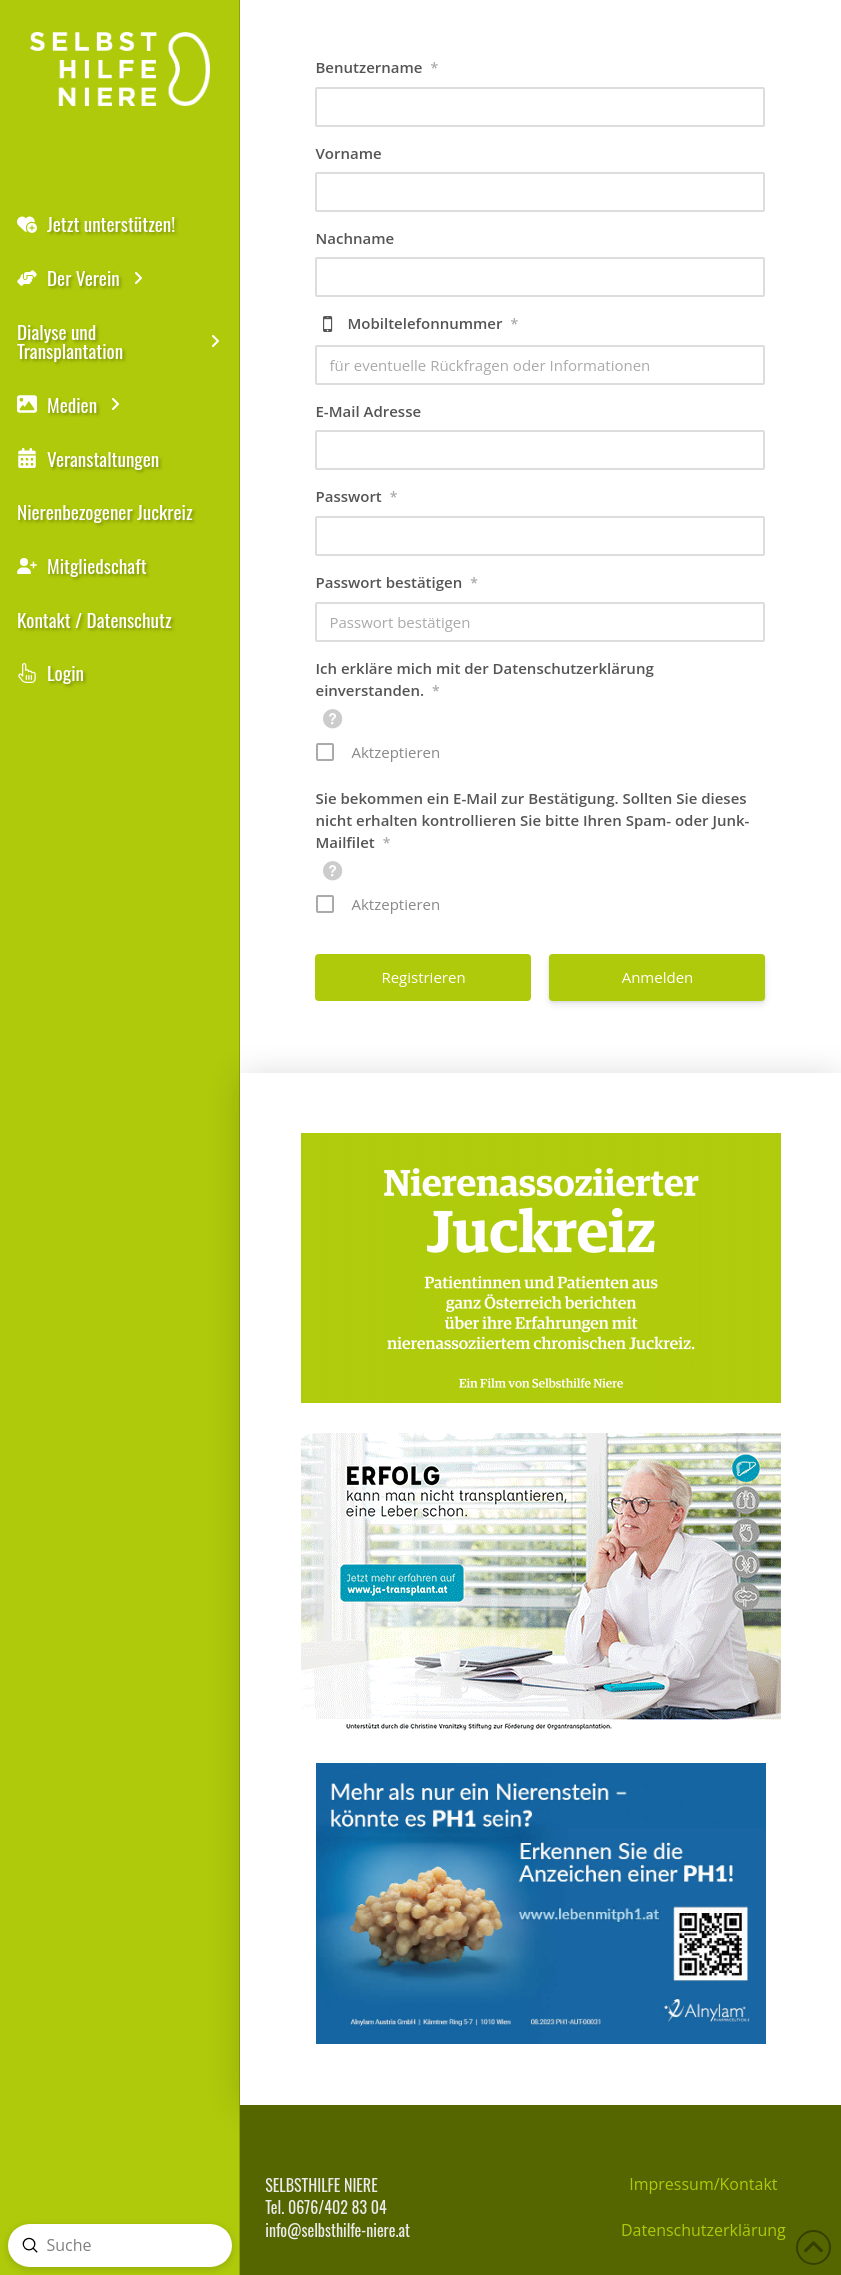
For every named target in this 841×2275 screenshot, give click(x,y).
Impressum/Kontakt (703, 2184)
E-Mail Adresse (368, 411)
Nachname (354, 238)
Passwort (356, 497)
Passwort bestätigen (396, 583)
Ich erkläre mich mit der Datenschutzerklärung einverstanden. (484, 680)
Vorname (348, 153)
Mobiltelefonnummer (432, 324)
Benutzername (376, 68)
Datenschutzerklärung (703, 2230)
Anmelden (658, 977)
